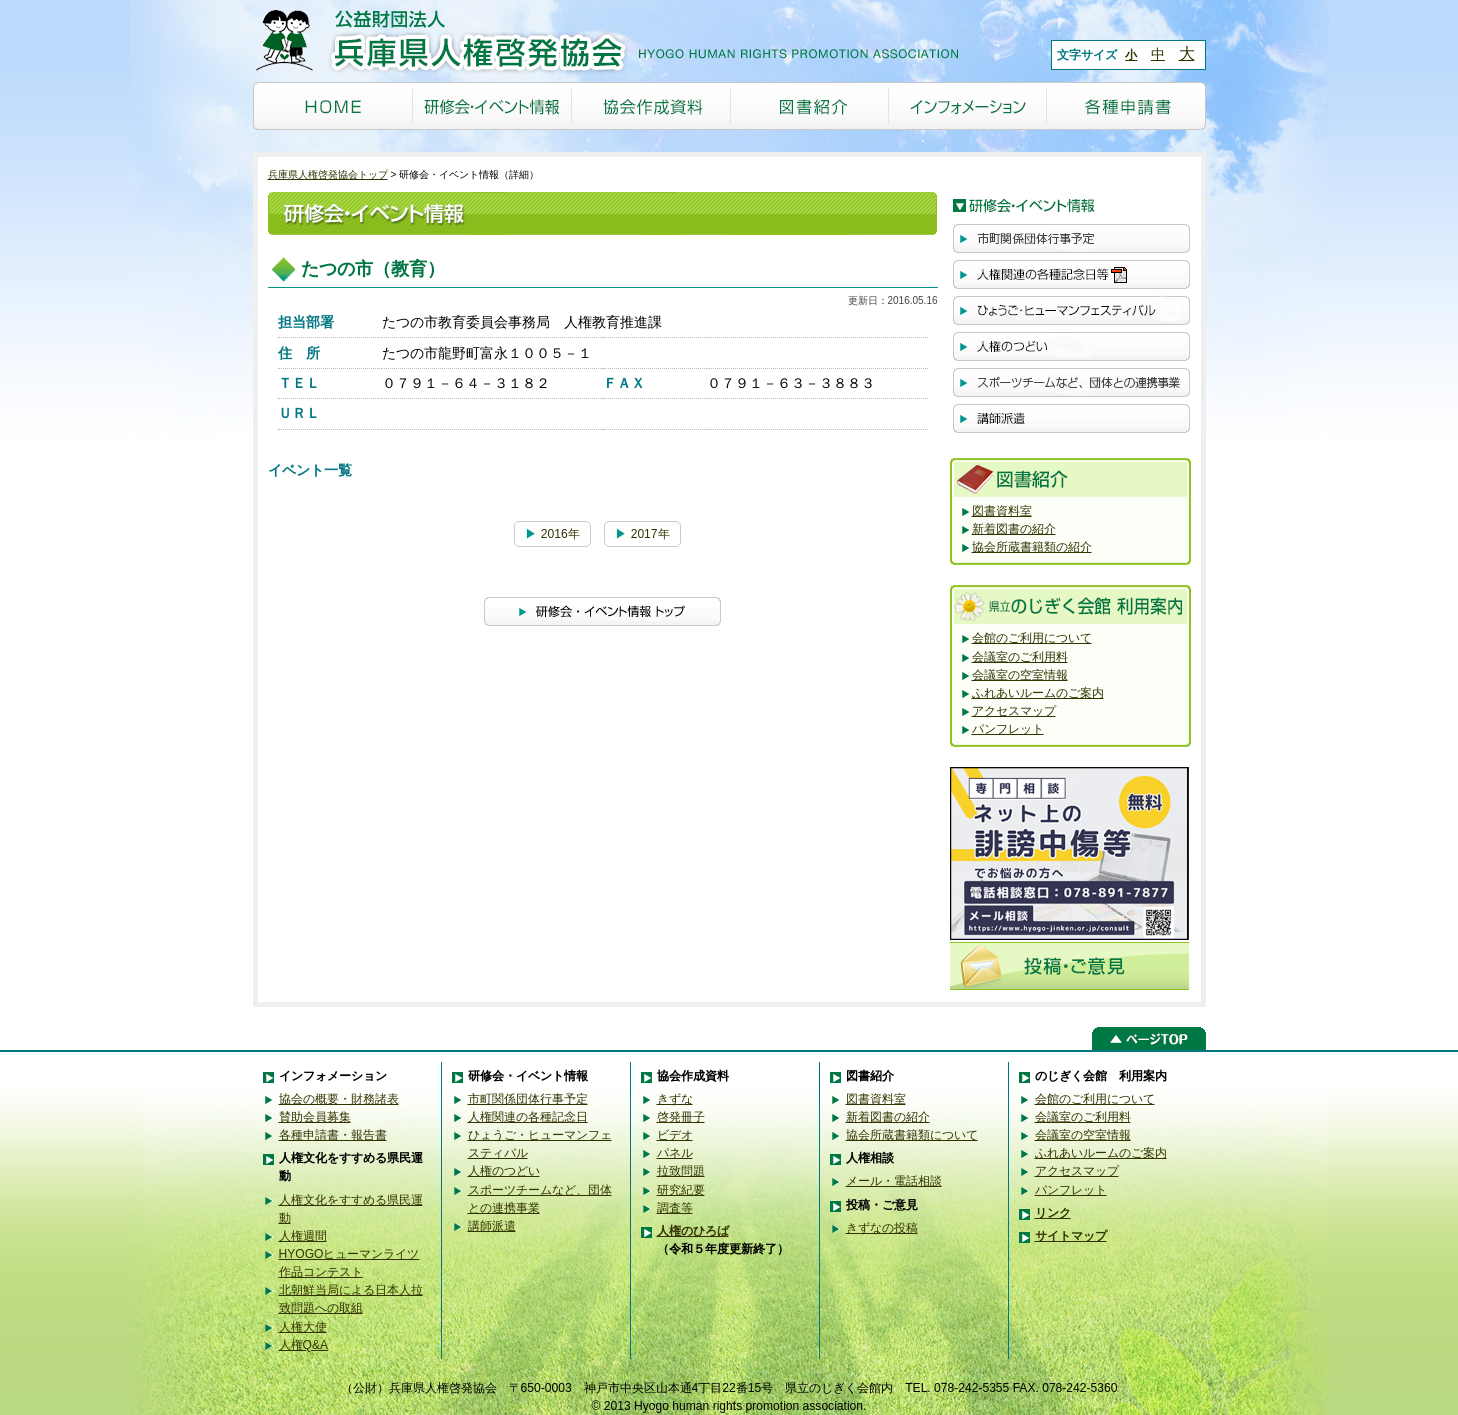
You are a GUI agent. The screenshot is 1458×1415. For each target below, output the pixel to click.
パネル (675, 1153)
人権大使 (303, 1327)
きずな (675, 1099)
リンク (1053, 1213)
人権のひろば (693, 1231)
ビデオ (675, 1135)
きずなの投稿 (882, 1228)
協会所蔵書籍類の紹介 (1032, 547)
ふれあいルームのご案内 (1038, 693)
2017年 (642, 534)
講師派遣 (492, 1226)
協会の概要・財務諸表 (339, 1099)
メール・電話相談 (894, 1181)
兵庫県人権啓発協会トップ (328, 174)
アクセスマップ (1014, 711)
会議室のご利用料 (1020, 657)
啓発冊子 (681, 1117)
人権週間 (303, 1236)
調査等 (675, 1208)
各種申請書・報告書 (333, 1135)
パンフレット (1008, 729)
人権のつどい (504, 1171)
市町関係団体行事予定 (528, 1099)
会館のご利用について (1032, 638)
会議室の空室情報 (1020, 675)
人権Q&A (304, 1345)
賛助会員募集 (315, 1117)
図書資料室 (1002, 511)
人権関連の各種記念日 (528, 1117)
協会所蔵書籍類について (912, 1135)
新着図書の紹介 (1014, 529)
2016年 (552, 534)
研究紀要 (681, 1190)
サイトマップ (1071, 1236)
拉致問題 (681, 1171)
